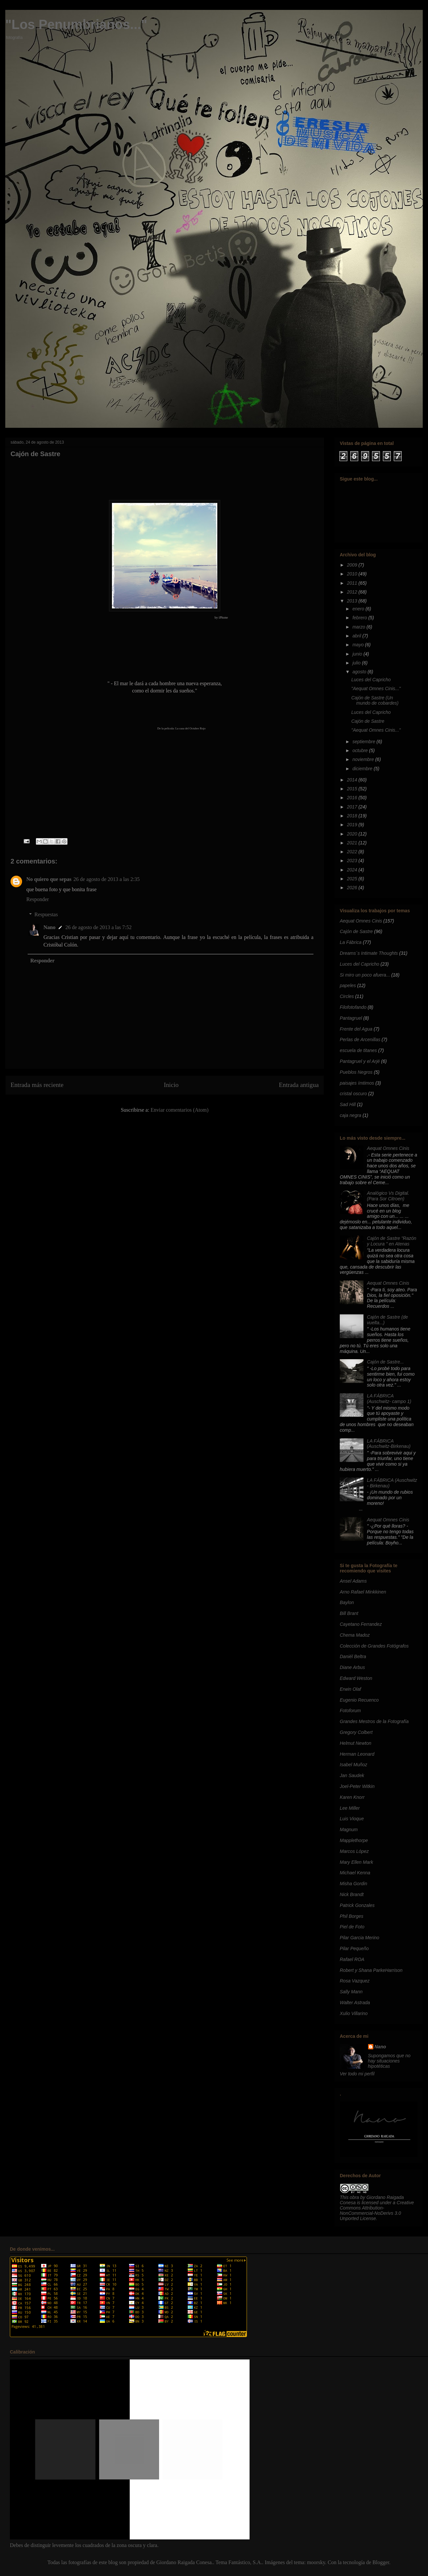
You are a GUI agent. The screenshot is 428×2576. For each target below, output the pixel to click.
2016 (353, 797)
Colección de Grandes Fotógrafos (374, 1646)
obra (354, 2197)
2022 (353, 851)
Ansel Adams (353, 1581)
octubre (360, 750)
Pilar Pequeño (354, 1948)
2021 (353, 842)
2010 (353, 573)
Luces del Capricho (371, 679)
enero (358, 608)
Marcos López (354, 1851)
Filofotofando (353, 1007)
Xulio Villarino (354, 2013)
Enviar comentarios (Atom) (179, 1110)
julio (357, 662)
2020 (353, 833)
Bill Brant (349, 1613)
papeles (348, 985)
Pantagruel (351, 1018)
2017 (353, 806)
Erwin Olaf (350, 1689)
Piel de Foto (352, 1926)
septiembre (364, 741)
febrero (360, 617)
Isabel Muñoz (353, 1764)
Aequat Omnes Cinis (361, 920)
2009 (353, 565)
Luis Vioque (352, 1818)
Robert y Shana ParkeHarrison (371, 1970)
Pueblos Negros (356, 1072)
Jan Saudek (352, 1775)
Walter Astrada (355, 2002)
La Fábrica (350, 942)
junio (357, 654)
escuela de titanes (358, 1050)
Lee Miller (350, 1808)
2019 (353, 824)
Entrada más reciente (37, 1084)
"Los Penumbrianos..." (76, 24)
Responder (37, 899)
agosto (359, 671)
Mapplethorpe (354, 1840)
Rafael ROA (352, 1959)
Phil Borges (351, 1916)
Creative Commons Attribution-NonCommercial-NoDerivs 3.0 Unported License (377, 2210)
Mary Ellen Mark (356, 1862)
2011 (353, 583)
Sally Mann (351, 1991)
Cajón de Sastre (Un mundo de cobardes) (374, 700)
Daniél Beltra (353, 1656)
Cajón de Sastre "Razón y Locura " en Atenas (391, 1241)
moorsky (316, 2562)
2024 (353, 869)
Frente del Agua (356, 1029)
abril (357, 635)
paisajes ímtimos (357, 1083)
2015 (353, 788)
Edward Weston (356, 1678)
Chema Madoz (355, 1635)
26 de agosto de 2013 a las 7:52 (98, 927)
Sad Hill (348, 1104)
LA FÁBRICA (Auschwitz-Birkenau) (389, 1443)
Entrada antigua (299, 1084)
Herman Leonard (357, 1754)
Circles (347, 996)
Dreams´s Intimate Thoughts (369, 953)
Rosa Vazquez (355, 1980)
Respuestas (46, 914)
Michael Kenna (355, 1872)
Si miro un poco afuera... (365, 975)
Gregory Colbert (356, 1732)
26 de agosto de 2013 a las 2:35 (106, 879)
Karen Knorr (352, 1797)
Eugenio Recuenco (359, 1700)
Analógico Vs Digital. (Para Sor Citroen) (388, 1195)
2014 (353, 779)
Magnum (349, 1829)
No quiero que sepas (48, 879)
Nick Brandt (351, 1894)
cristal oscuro (353, 1093)
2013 (353, 600)
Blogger (380, 2562)
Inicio (171, 1084)
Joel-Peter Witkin (357, 1786)
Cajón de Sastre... (385, 1361)
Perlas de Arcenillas (360, 1039)
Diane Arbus (352, 1667)
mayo (358, 644)
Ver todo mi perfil (357, 2073)
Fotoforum (350, 1710)
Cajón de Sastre (367, 721)
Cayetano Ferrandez (361, 1624)
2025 (353, 878)
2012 (353, 592)
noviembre (363, 759)
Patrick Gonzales (357, 1905)
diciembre (363, 768)
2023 (353, 860)
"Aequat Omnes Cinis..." (376, 688)
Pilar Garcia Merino (359, 1937)
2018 (353, 815)
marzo (359, 626)
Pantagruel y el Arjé (360, 1061)
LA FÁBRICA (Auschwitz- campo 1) (389, 1398)
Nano (49, 927)
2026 (353, 887)
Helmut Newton (355, 1743)
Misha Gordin (353, 1883)
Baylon (347, 1602)
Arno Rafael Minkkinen (363, 1592)
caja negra (350, 1115)
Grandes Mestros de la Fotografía (374, 1721)
